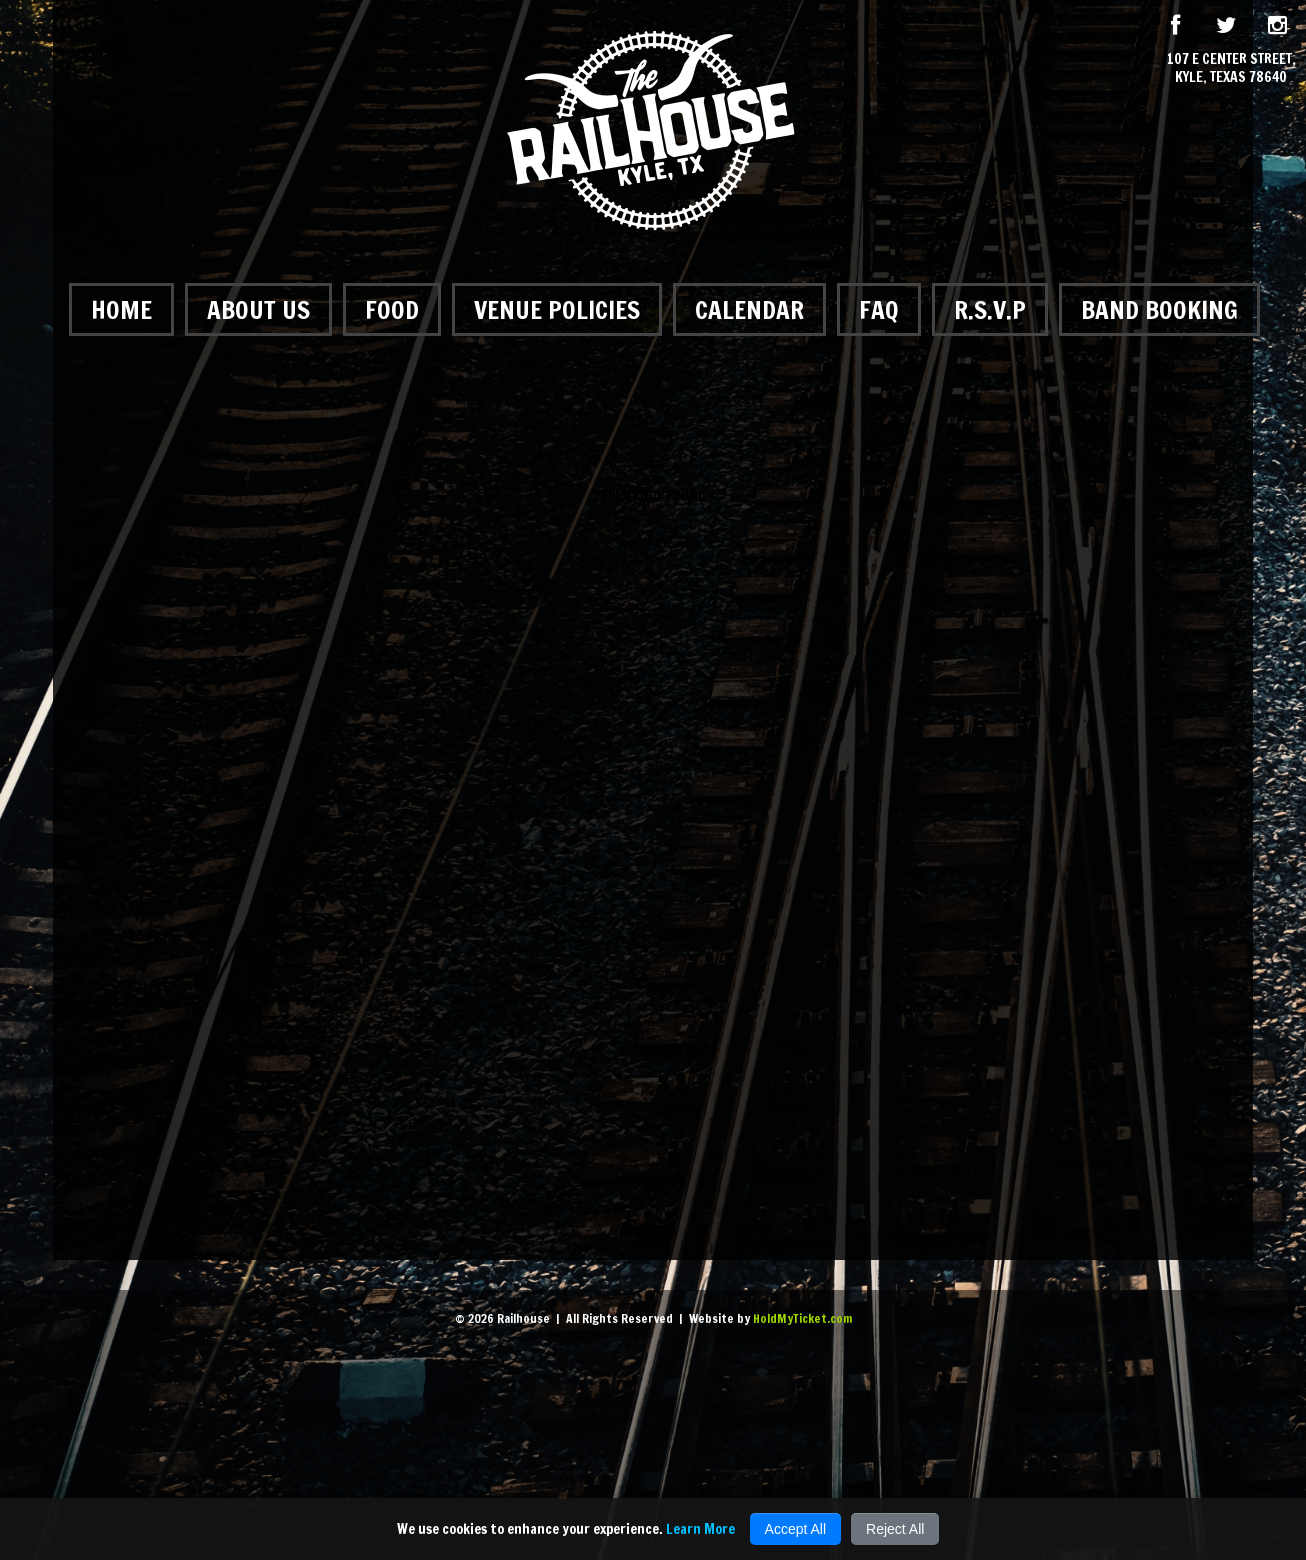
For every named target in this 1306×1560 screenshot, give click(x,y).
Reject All (895, 1529)
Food (392, 309)
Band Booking (1159, 309)
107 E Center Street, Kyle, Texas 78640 (1231, 68)
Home (121, 309)
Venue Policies (557, 309)
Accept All (795, 1529)
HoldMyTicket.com (802, 1318)
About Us (258, 309)
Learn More (700, 1529)
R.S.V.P (990, 309)
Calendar (749, 309)
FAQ (879, 309)
